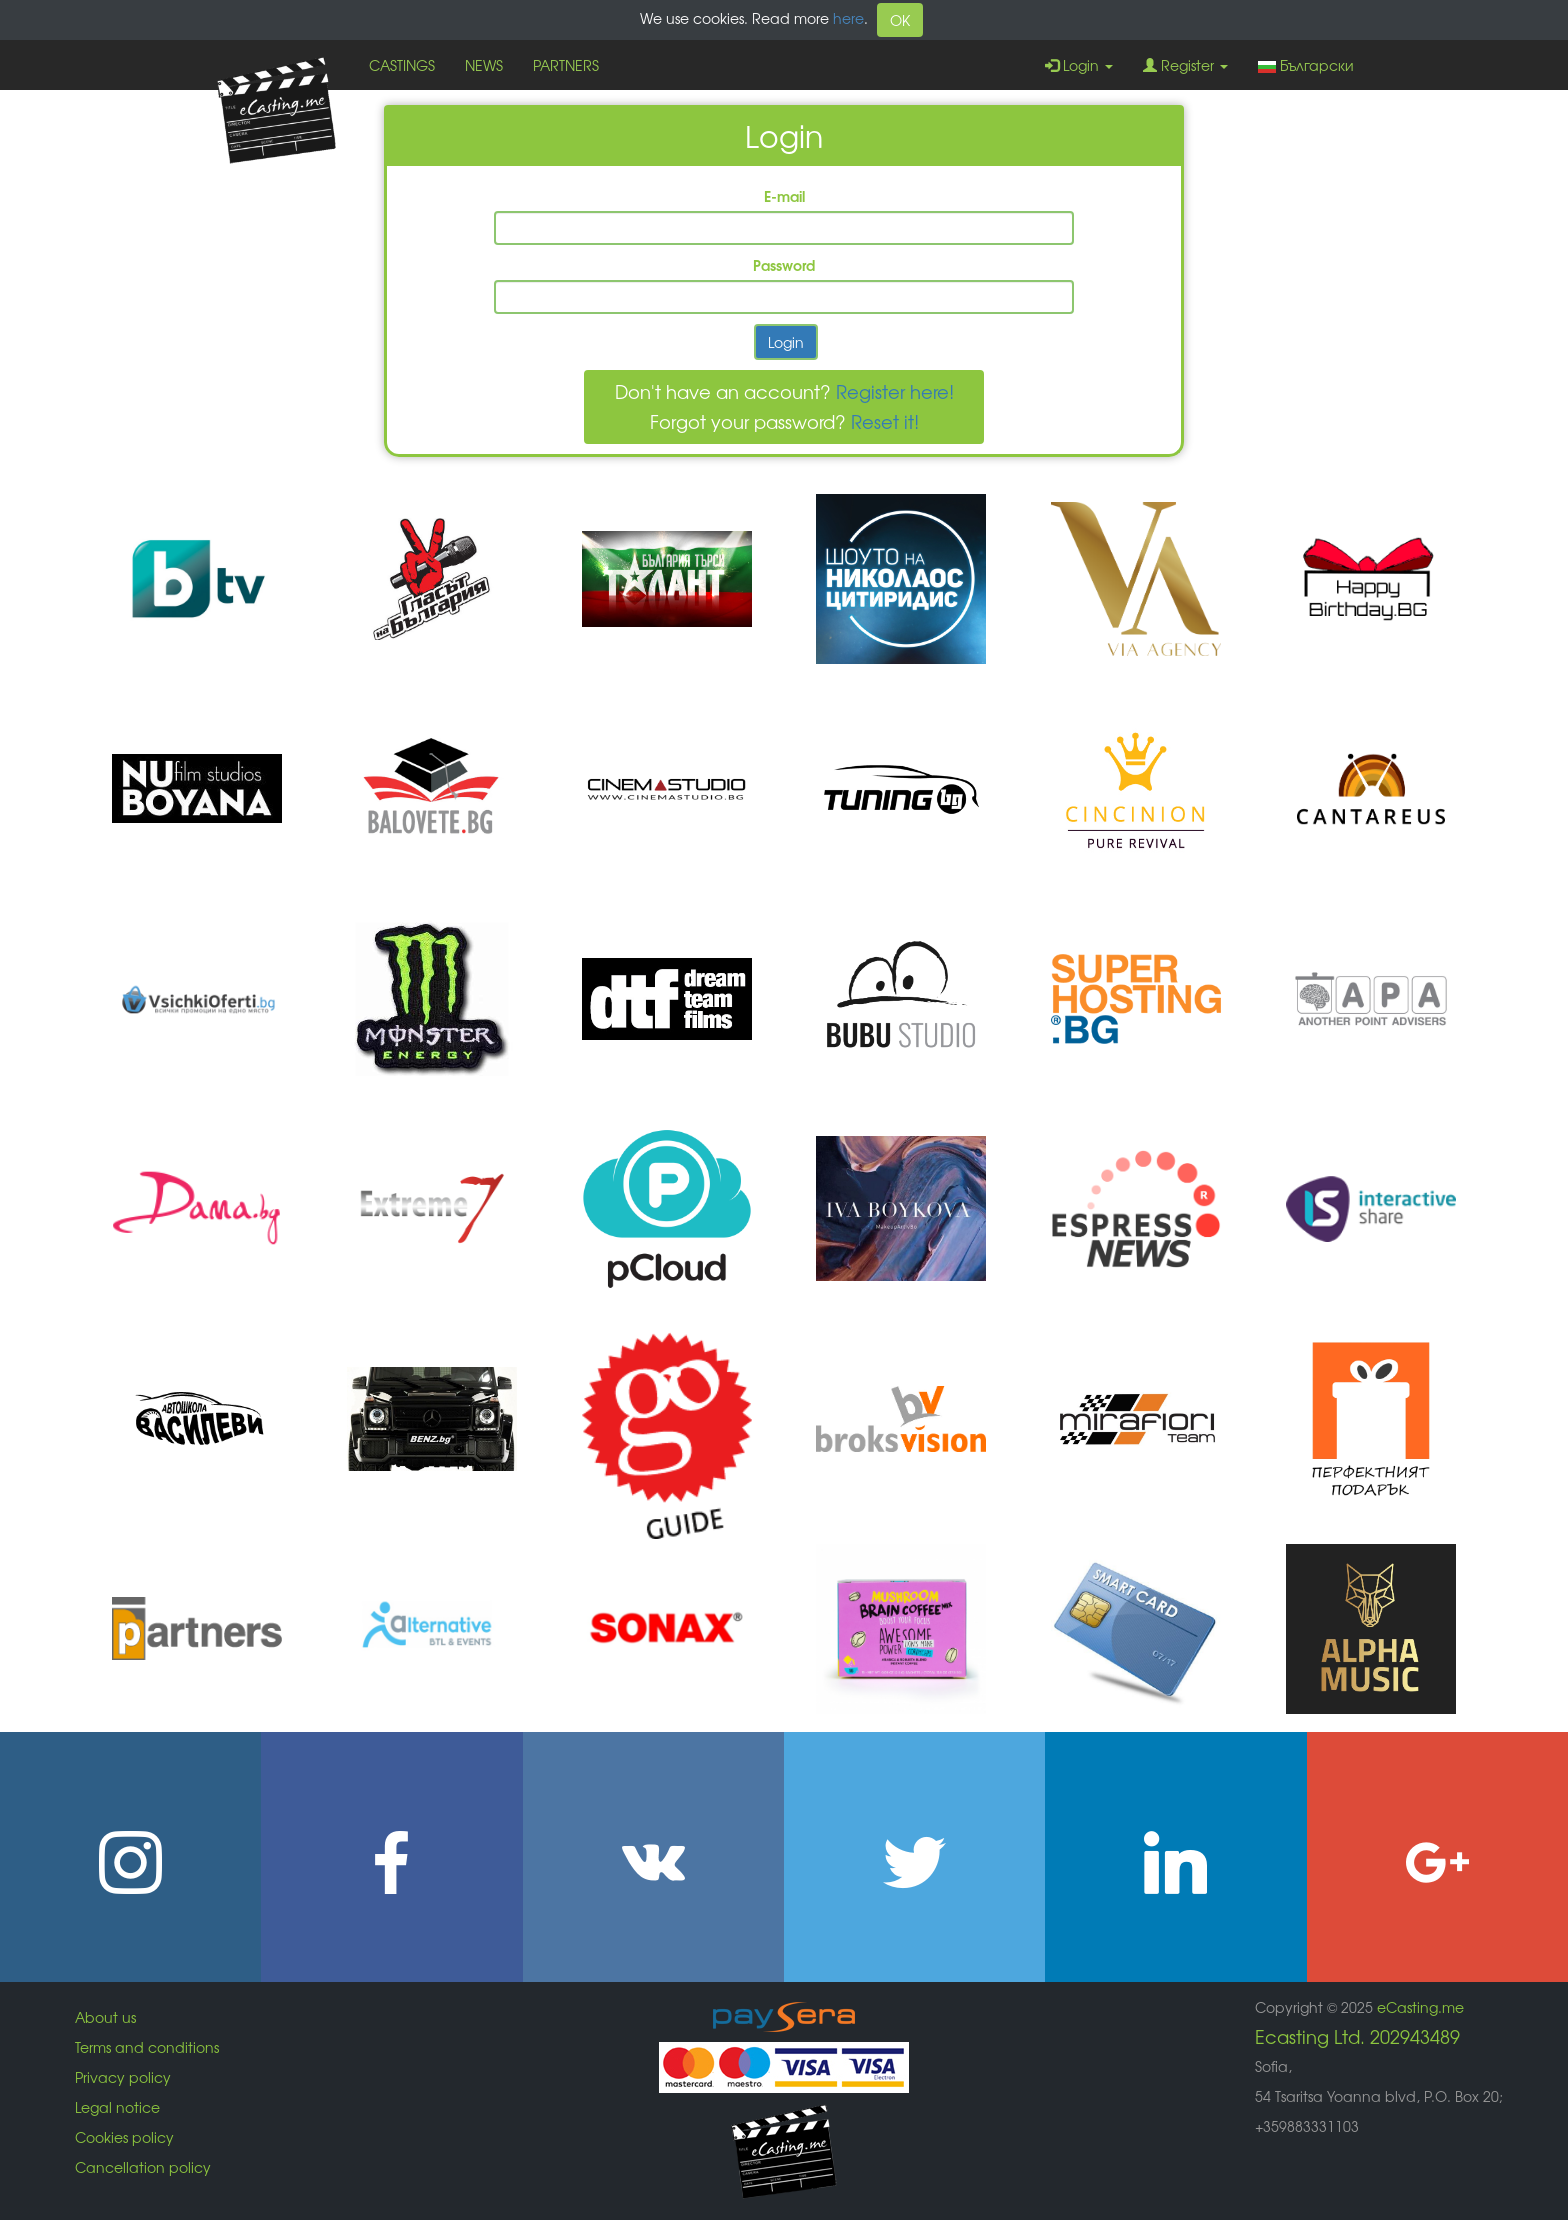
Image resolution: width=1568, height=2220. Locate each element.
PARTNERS (566, 65)
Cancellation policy (143, 2167)
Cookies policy (124, 2137)
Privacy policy (123, 2077)
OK (900, 20)
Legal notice (117, 2107)
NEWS (484, 65)
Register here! (895, 391)
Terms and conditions (147, 2047)
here (848, 18)
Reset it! (885, 421)
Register (1185, 65)
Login (1079, 65)
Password (784, 265)
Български (1306, 65)
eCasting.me (1420, 2007)
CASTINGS (402, 65)
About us (105, 2017)
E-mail (784, 196)
